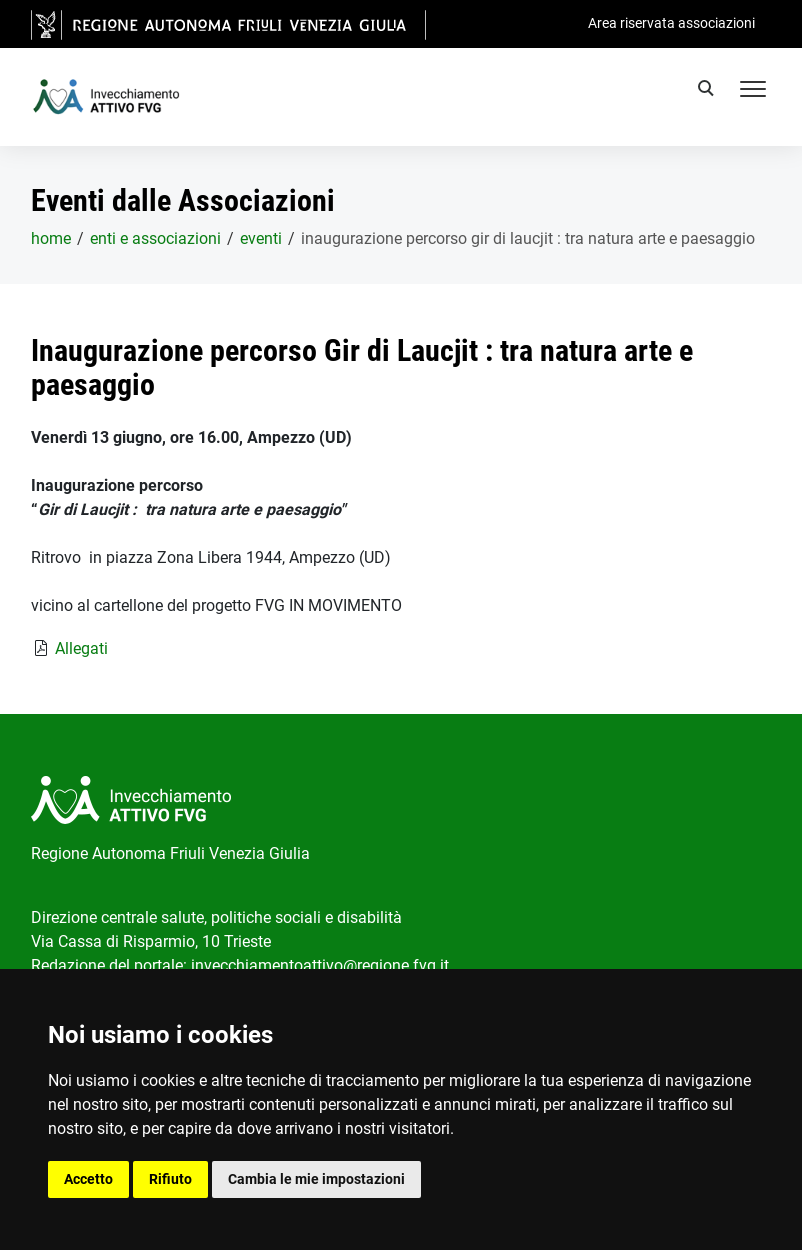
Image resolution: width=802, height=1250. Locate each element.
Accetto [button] (88, 1179)
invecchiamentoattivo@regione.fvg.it (320, 965)
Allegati (81, 648)
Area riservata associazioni (671, 23)
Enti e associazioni (155, 238)
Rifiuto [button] (170, 1179)
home (51, 238)
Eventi (261, 238)
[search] (709, 91)
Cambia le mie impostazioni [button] (316, 1179)
